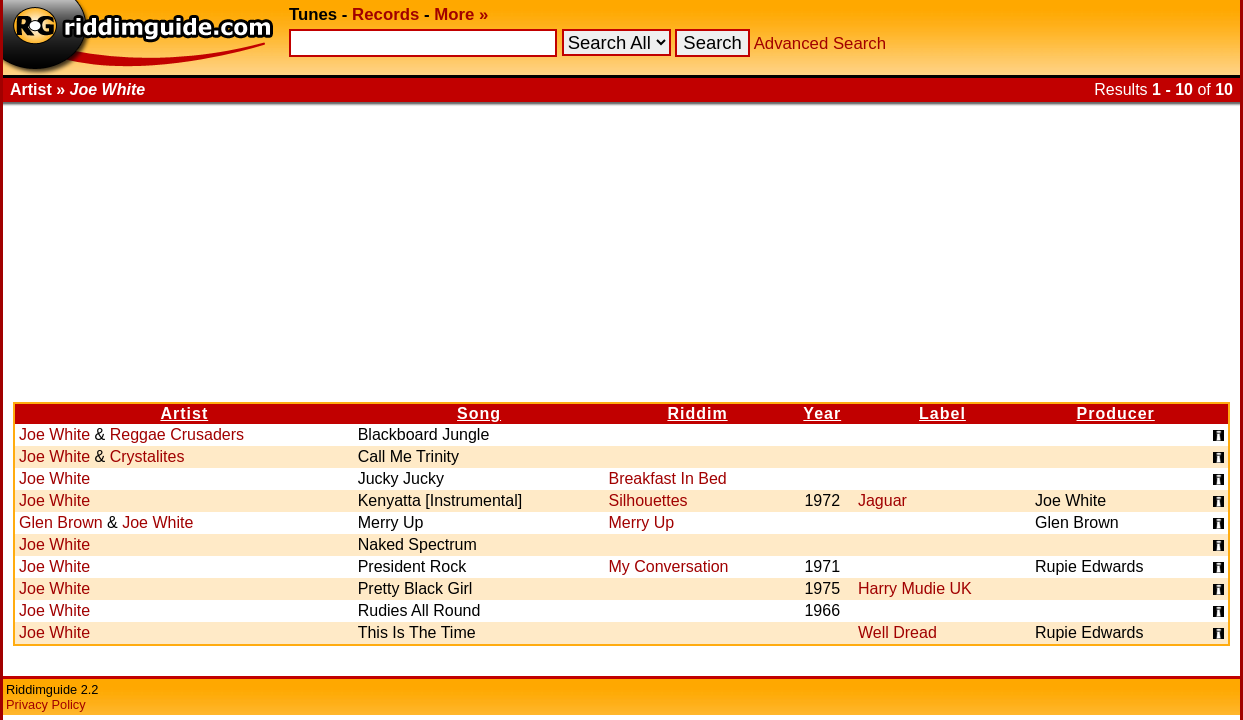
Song (479, 413)
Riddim (697, 413)
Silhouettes (647, 500)
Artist (184, 413)
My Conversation (668, 566)
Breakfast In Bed (667, 478)
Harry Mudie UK (915, 588)
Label (942, 413)
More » (461, 14)
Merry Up (641, 522)
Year (822, 413)
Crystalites (147, 456)
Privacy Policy (46, 704)
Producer (1116, 413)
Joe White (54, 434)
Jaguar (882, 500)
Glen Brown (61, 522)
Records (385, 14)
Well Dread (897, 632)
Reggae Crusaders (177, 434)
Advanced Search (820, 43)
